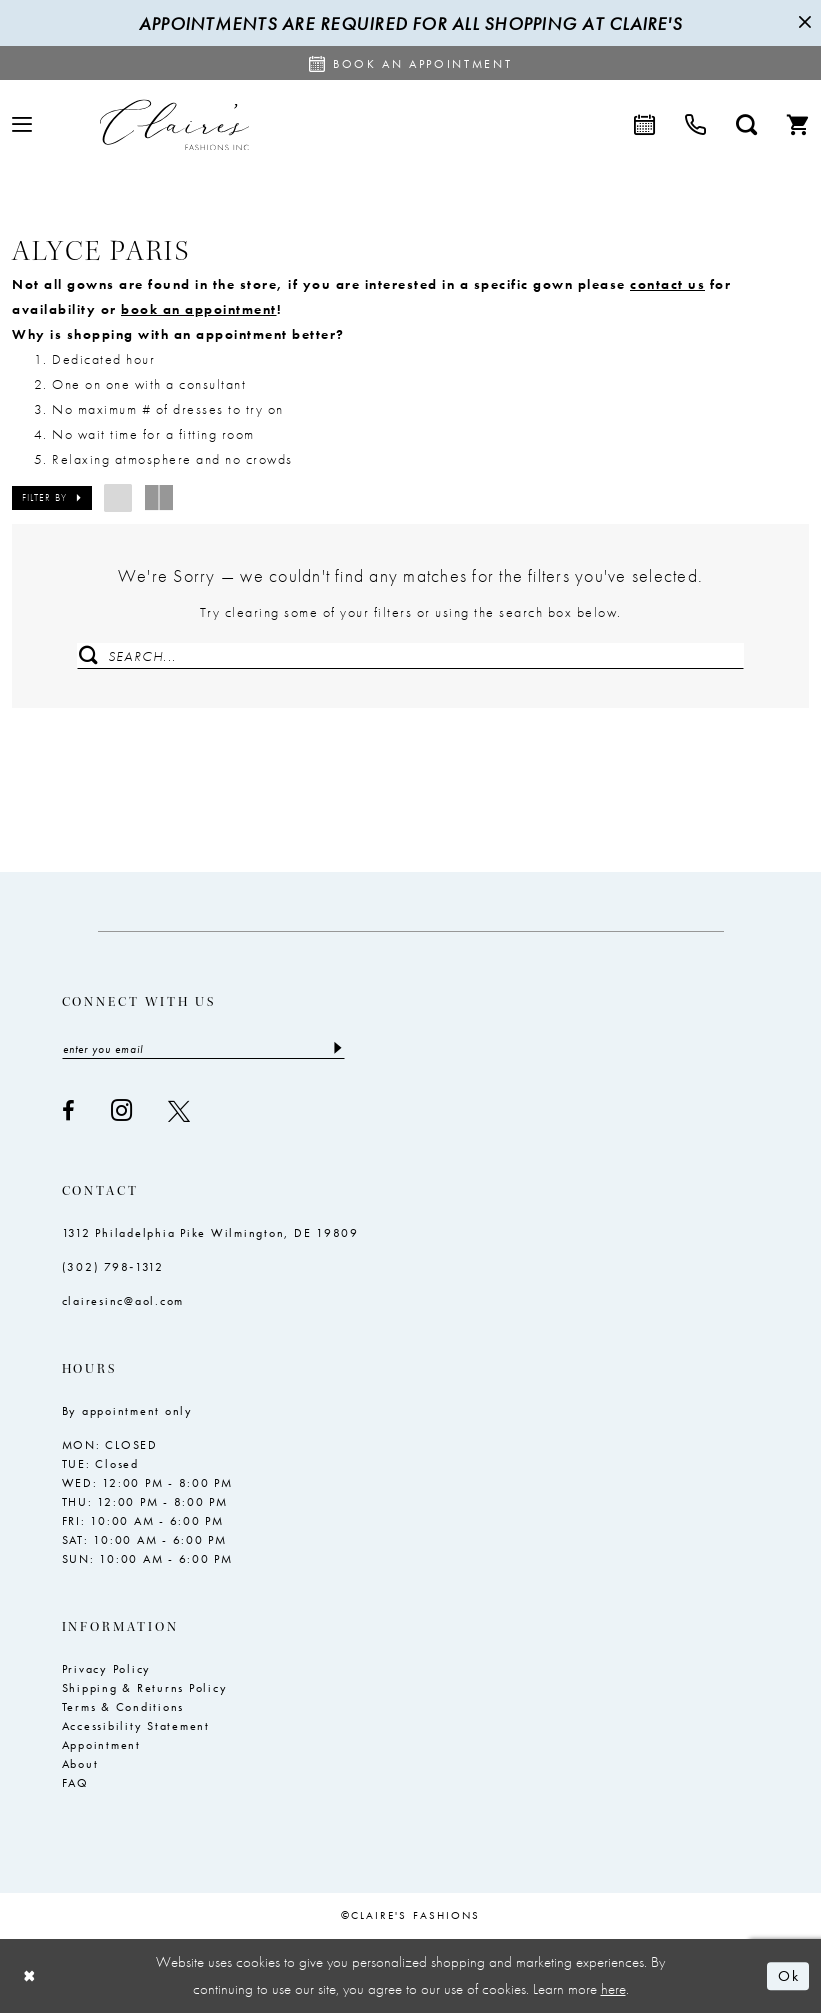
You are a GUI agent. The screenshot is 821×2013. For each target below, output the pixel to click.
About (80, 1765)
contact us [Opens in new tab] (667, 284)
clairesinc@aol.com (123, 1302)
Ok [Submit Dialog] (788, 1976)
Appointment (101, 1746)
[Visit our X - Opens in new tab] (179, 1111)
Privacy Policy (107, 1670)
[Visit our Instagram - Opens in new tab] (121, 1111)
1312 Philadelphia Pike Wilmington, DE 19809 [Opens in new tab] (210, 1234)
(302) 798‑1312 (113, 1268)
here (613, 1989)
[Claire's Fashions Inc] (174, 124)
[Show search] (746, 125)
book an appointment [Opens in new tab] (199, 309)
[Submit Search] (88, 656)
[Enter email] (203, 1050)
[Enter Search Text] (410, 656)
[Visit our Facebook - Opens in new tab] (68, 1111)
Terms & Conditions (123, 1708)
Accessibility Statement (136, 1727)
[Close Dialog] (30, 1976)
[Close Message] (803, 23)
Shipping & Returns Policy (145, 1689)
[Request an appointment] (411, 63)
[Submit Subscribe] (336, 1050)
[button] (22, 124)
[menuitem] (22, 124)
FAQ (75, 1784)
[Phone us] (695, 125)
